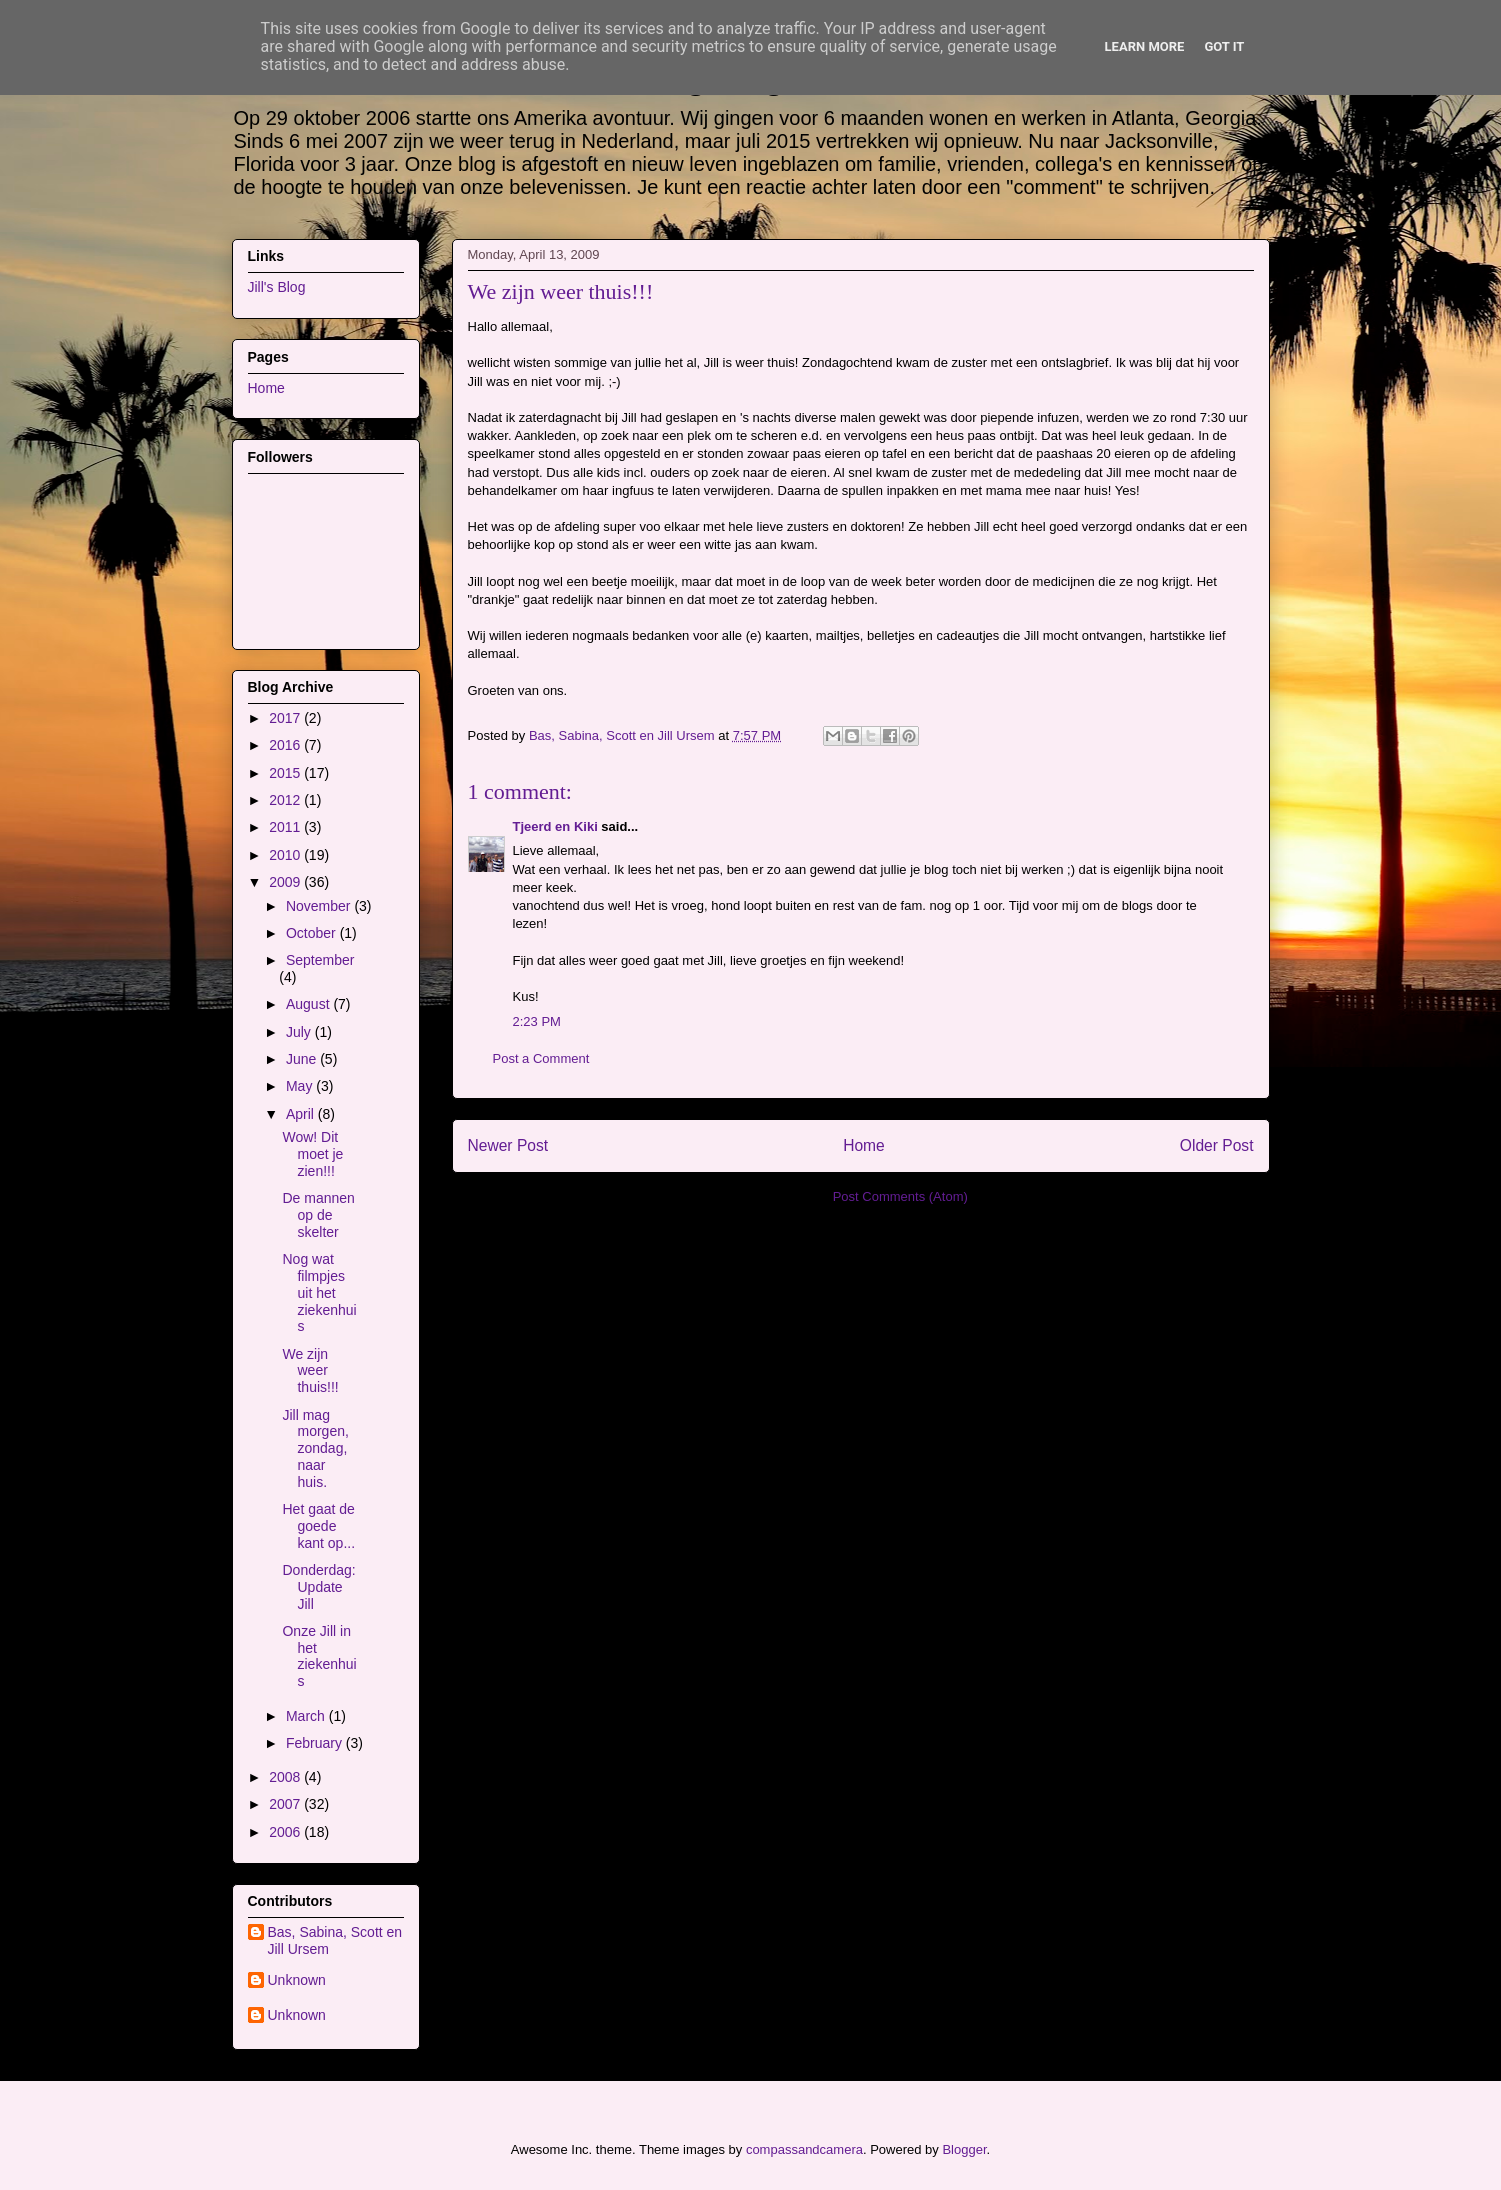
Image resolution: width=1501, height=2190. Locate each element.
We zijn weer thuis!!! (310, 1371)
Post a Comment (541, 1058)
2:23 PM (537, 1021)
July (300, 1032)
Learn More (1145, 46)
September (320, 960)
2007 (286, 1804)
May (301, 1086)
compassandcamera (804, 2149)
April (302, 1114)
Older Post (1217, 1145)
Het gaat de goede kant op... (318, 1526)
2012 (286, 800)
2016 (286, 745)
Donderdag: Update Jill (318, 1587)
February (316, 1743)
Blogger (964, 2149)
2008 (286, 1777)
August (309, 1004)
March (307, 1716)
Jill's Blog (277, 287)
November (320, 906)
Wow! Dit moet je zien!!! (312, 1154)
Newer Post (508, 1145)
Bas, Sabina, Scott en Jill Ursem (335, 1940)
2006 (286, 1832)
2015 (286, 773)
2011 (286, 827)
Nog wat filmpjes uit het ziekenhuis (319, 1292)
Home (864, 1145)
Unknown (297, 1980)
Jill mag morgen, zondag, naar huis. (315, 1448)
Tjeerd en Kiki (555, 826)
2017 (286, 718)
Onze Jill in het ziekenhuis (319, 1656)
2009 (286, 882)
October (313, 933)
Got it (1224, 46)
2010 (286, 855)
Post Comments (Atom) (900, 1196)
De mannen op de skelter (318, 1215)
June (303, 1059)
